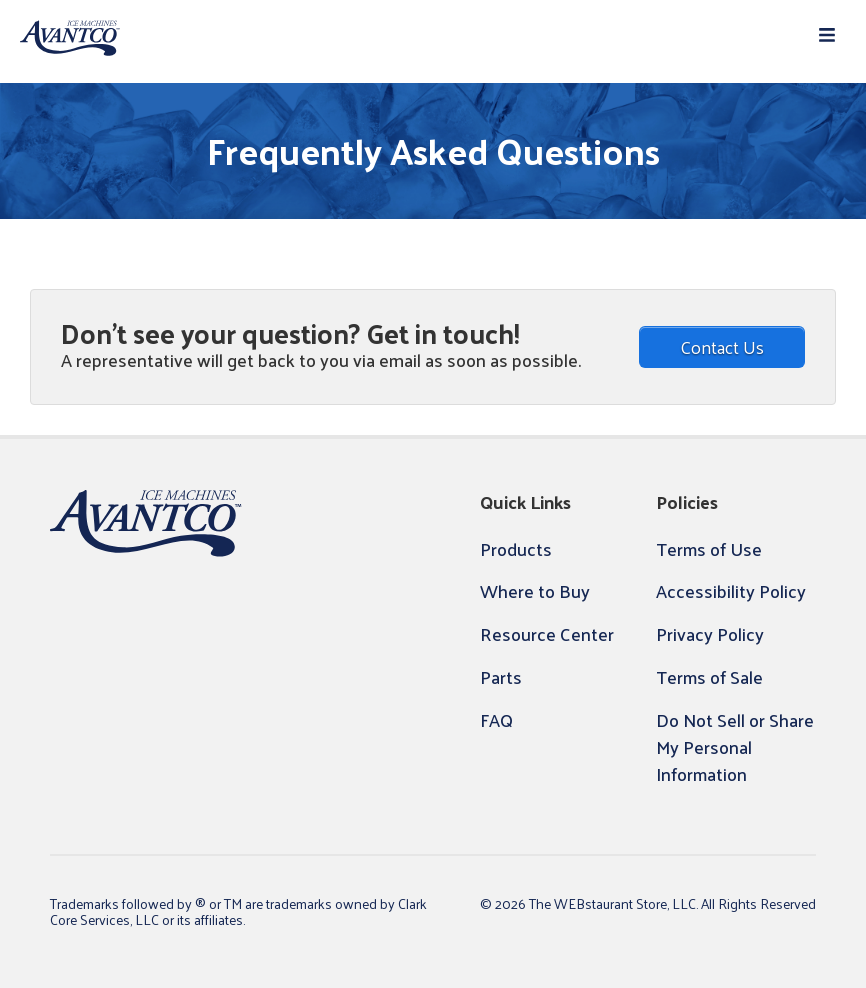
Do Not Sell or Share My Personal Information (735, 746)
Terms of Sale (709, 676)
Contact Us (722, 346)
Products (516, 548)
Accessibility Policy (731, 590)
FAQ (496, 719)
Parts (501, 676)
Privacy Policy (710, 633)
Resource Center (547, 633)
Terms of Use (709, 548)
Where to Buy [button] (535, 590)
